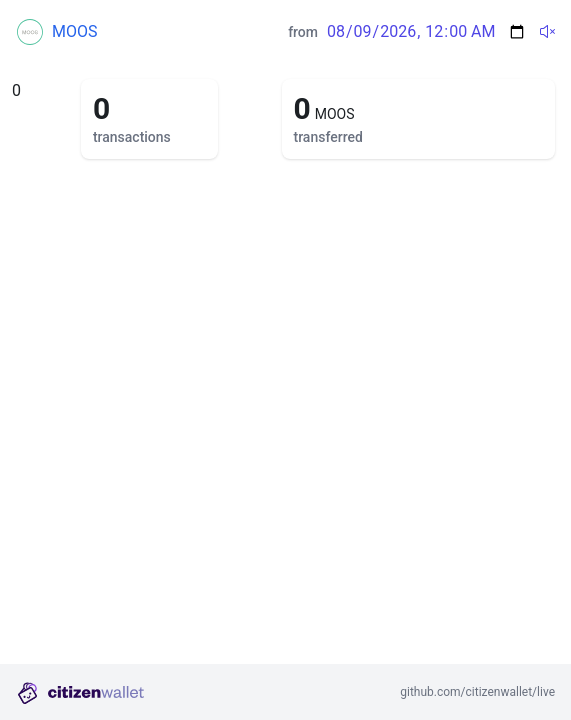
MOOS (74, 31)
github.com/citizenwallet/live (477, 692)
